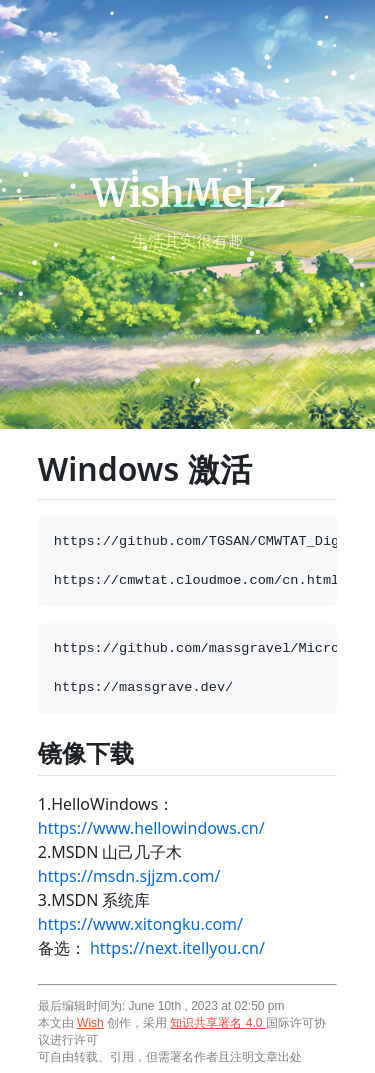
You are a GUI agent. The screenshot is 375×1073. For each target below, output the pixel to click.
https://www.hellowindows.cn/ (151, 828)
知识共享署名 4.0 (217, 1023)
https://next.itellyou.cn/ (177, 948)
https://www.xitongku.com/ (140, 924)
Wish (90, 1023)
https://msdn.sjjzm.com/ (129, 876)
